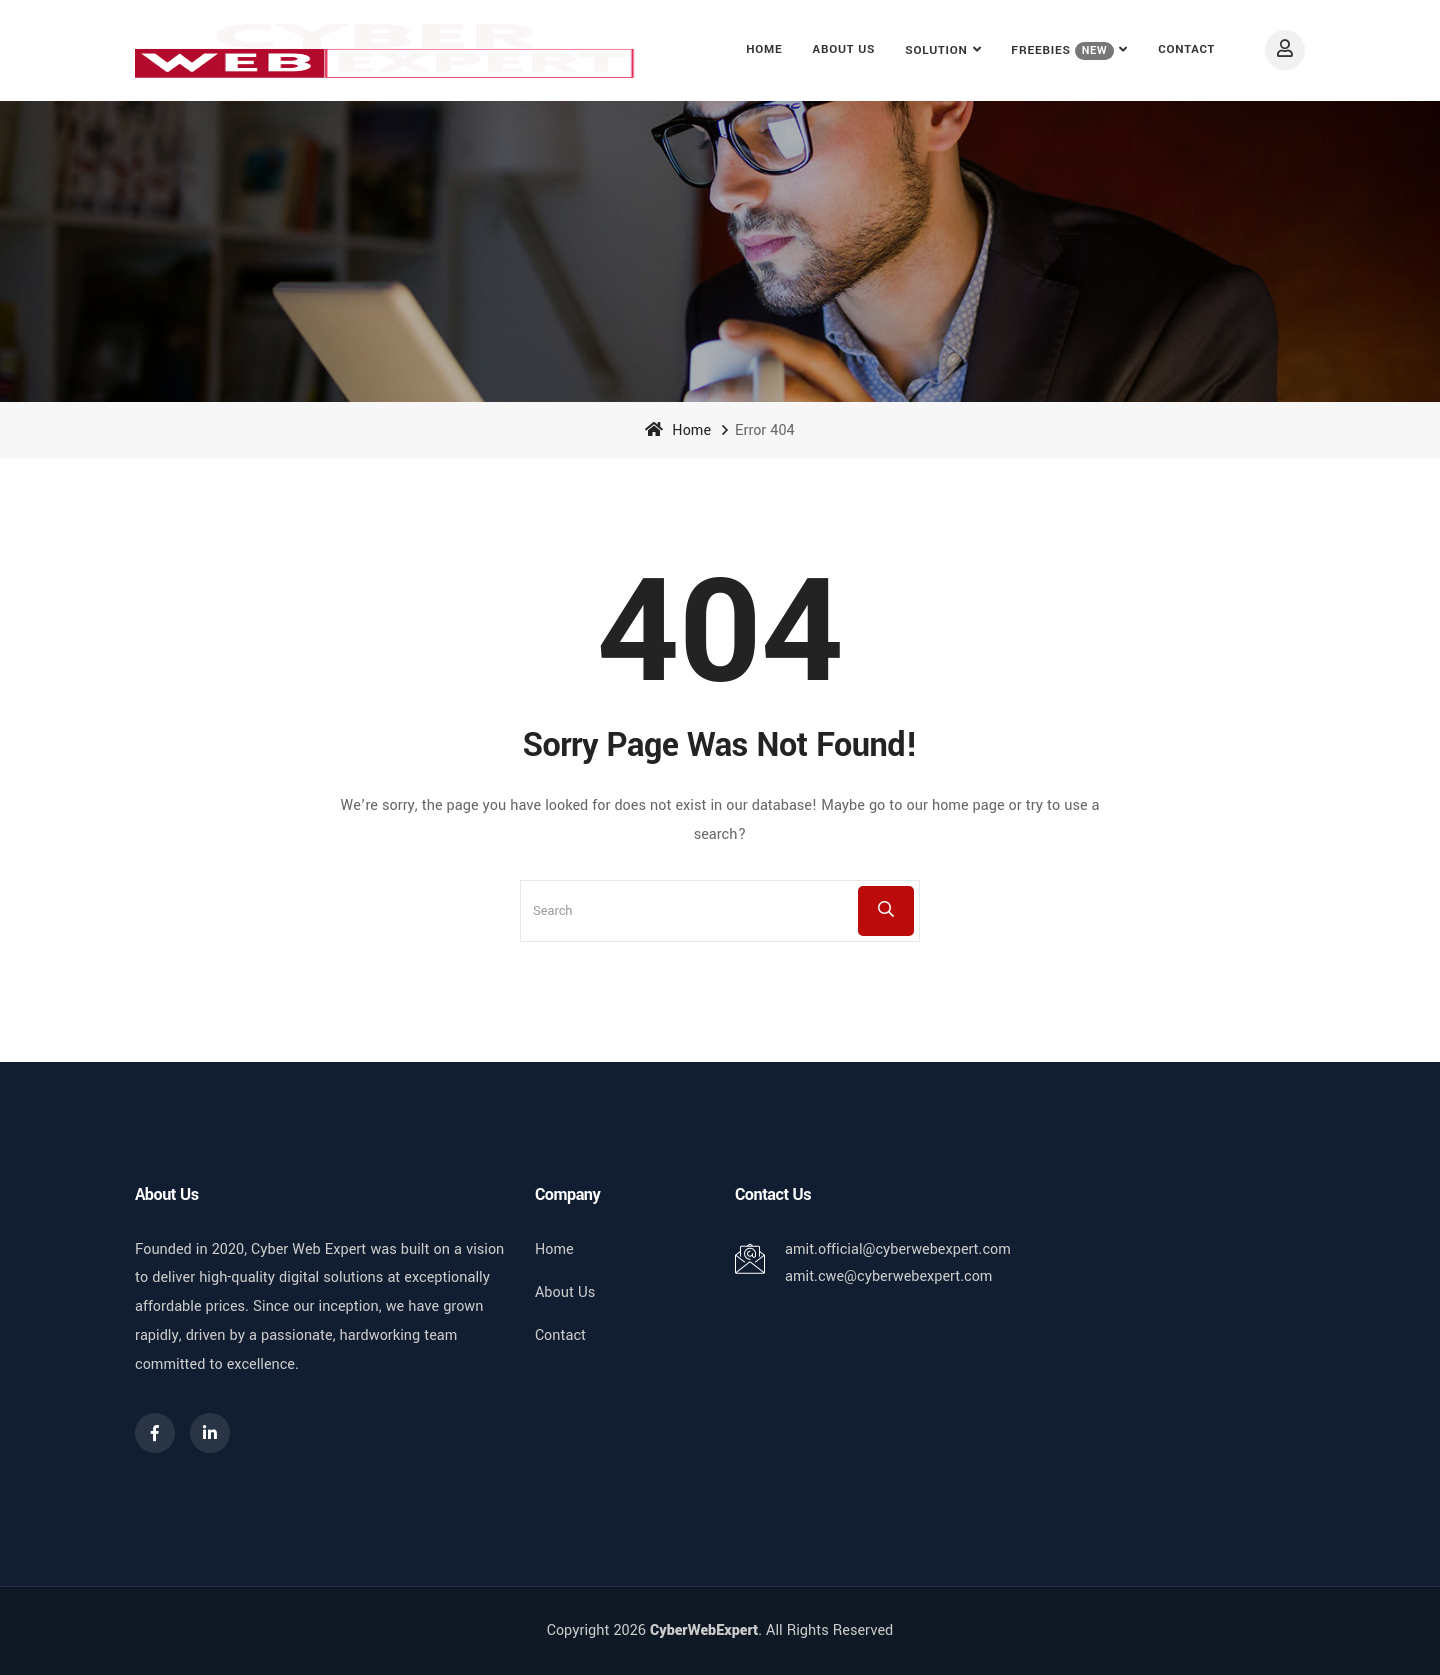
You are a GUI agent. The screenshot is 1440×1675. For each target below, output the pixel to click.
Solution (936, 50)
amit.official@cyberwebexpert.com (898, 1249)
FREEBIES (1062, 51)
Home (764, 49)
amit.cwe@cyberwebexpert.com (888, 1276)
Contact (1186, 49)
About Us (844, 49)
